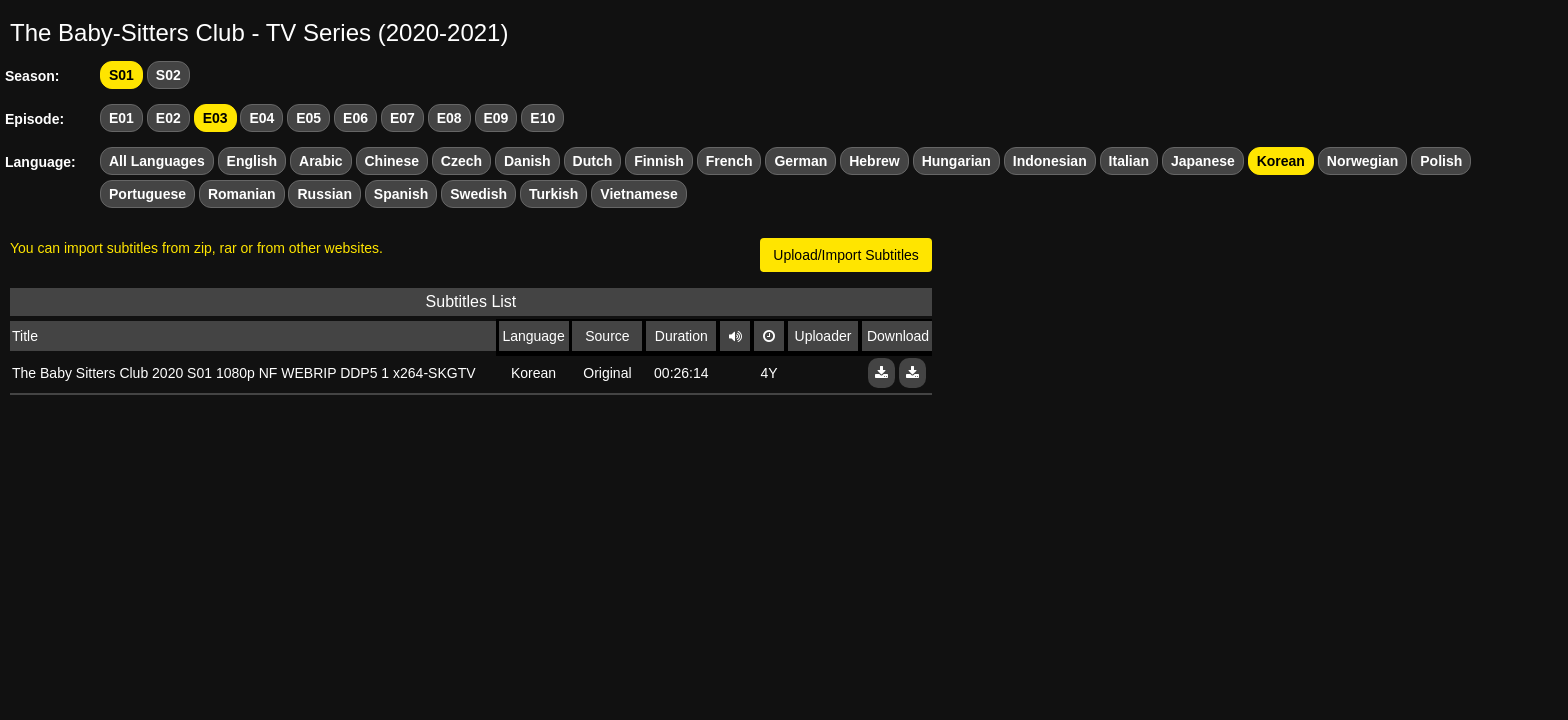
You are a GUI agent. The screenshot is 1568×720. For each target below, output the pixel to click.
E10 (542, 118)
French (729, 161)
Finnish (659, 161)
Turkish (554, 194)
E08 (449, 118)
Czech (461, 161)
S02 (168, 75)
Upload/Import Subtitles (846, 255)
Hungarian (956, 161)
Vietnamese (639, 194)
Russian (324, 194)
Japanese (1203, 161)
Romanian (242, 194)
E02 (168, 118)
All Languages (157, 161)
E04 (261, 118)
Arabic (321, 161)
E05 (308, 118)
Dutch (593, 161)
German (800, 161)
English (252, 161)
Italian (1129, 161)
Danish (527, 161)
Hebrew (874, 161)
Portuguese (147, 194)
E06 (355, 118)
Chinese (392, 161)
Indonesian (1050, 161)
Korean (1281, 161)
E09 (496, 118)
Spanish (401, 194)
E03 (215, 118)
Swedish (478, 194)
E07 (402, 118)
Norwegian (1363, 161)
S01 (121, 75)
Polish (1441, 161)
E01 (121, 118)
